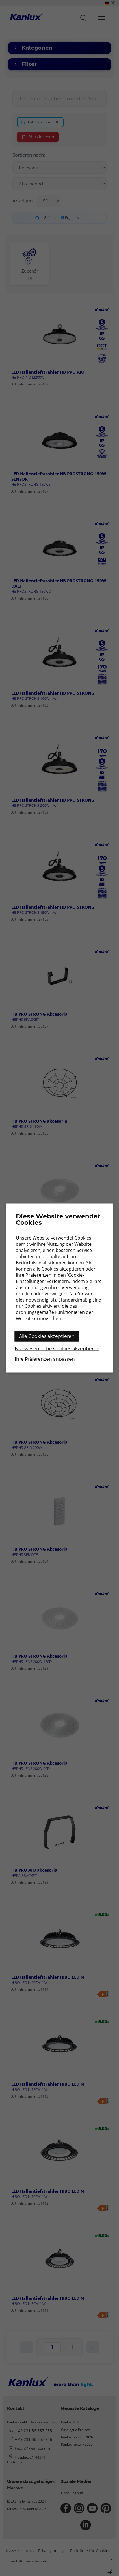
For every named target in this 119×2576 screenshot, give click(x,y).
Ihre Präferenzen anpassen (45, 1359)
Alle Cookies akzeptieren (47, 1336)
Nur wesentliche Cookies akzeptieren (57, 1348)
